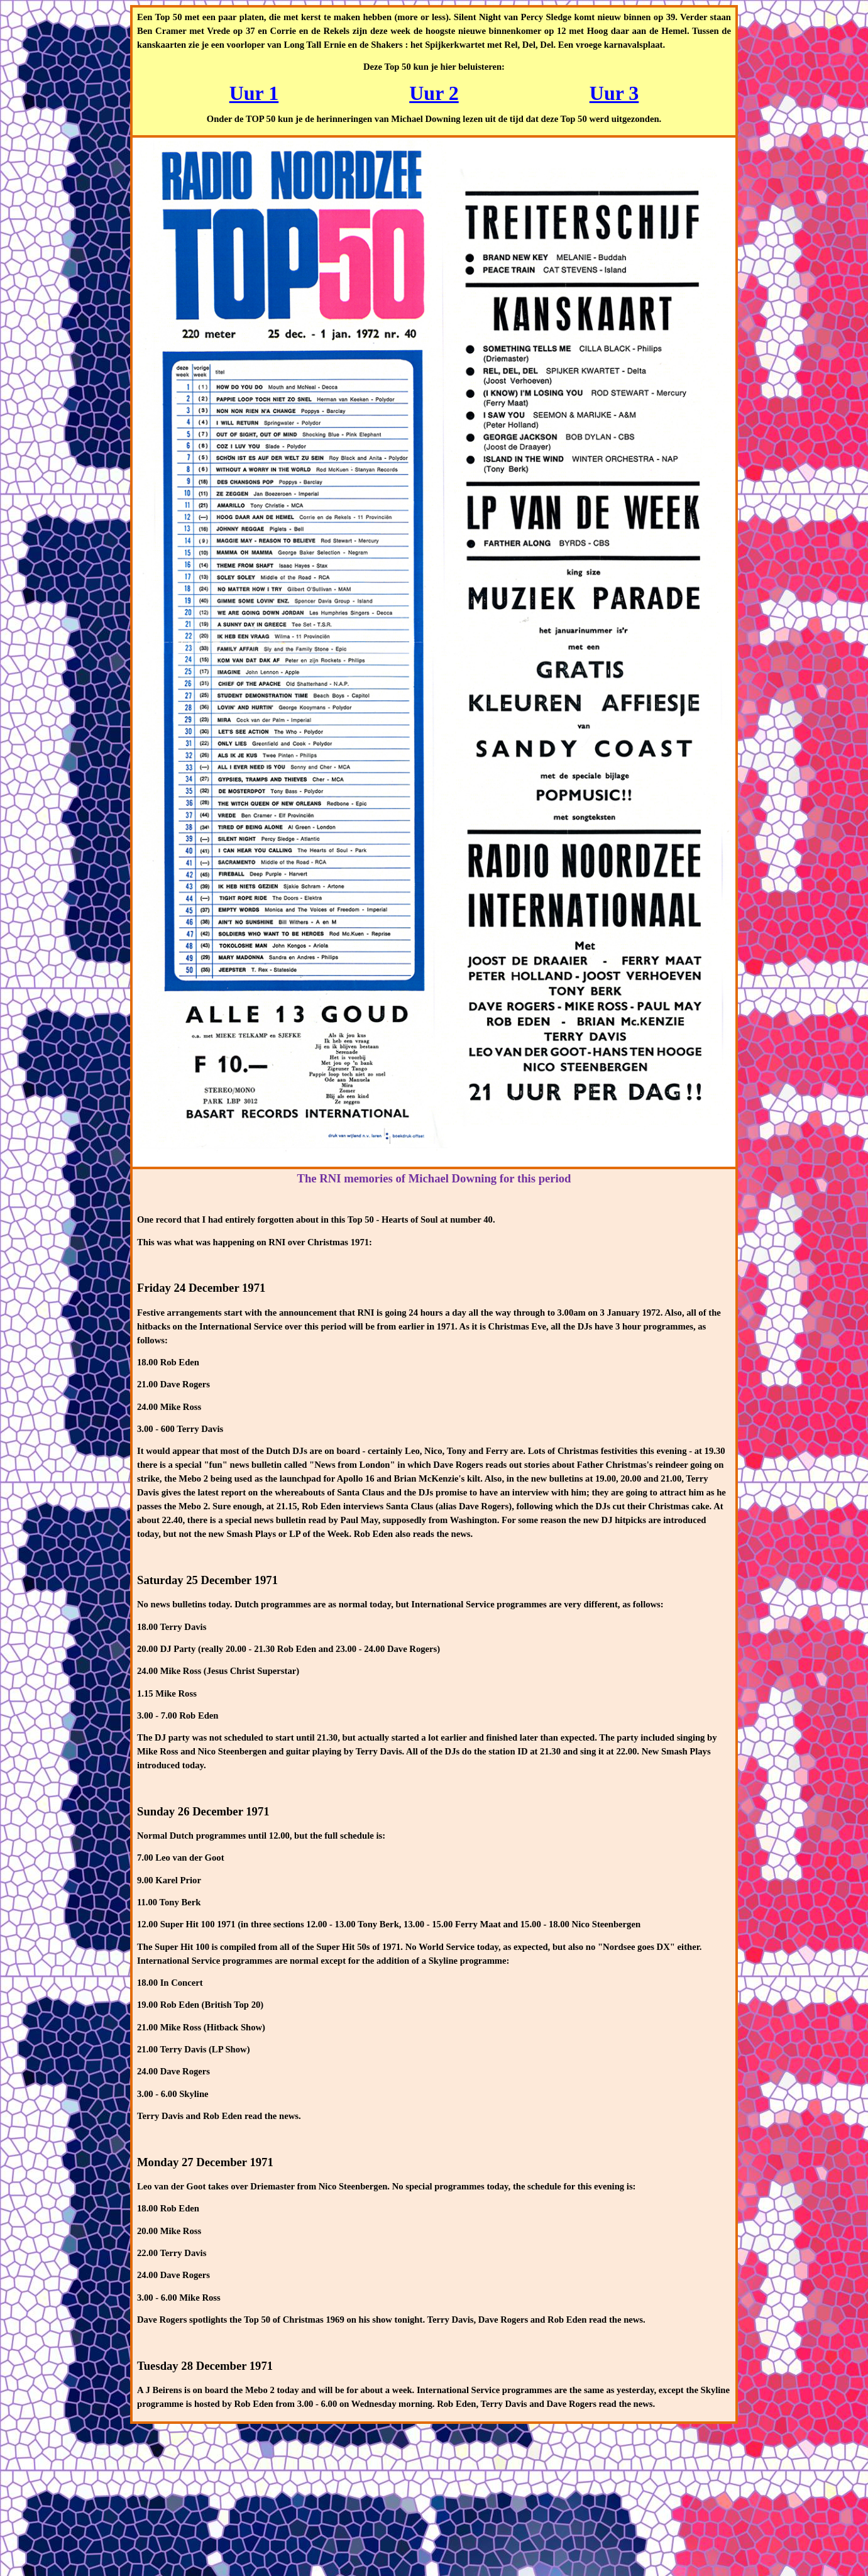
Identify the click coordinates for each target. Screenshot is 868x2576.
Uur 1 (254, 93)
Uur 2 (434, 93)
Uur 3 (614, 93)
